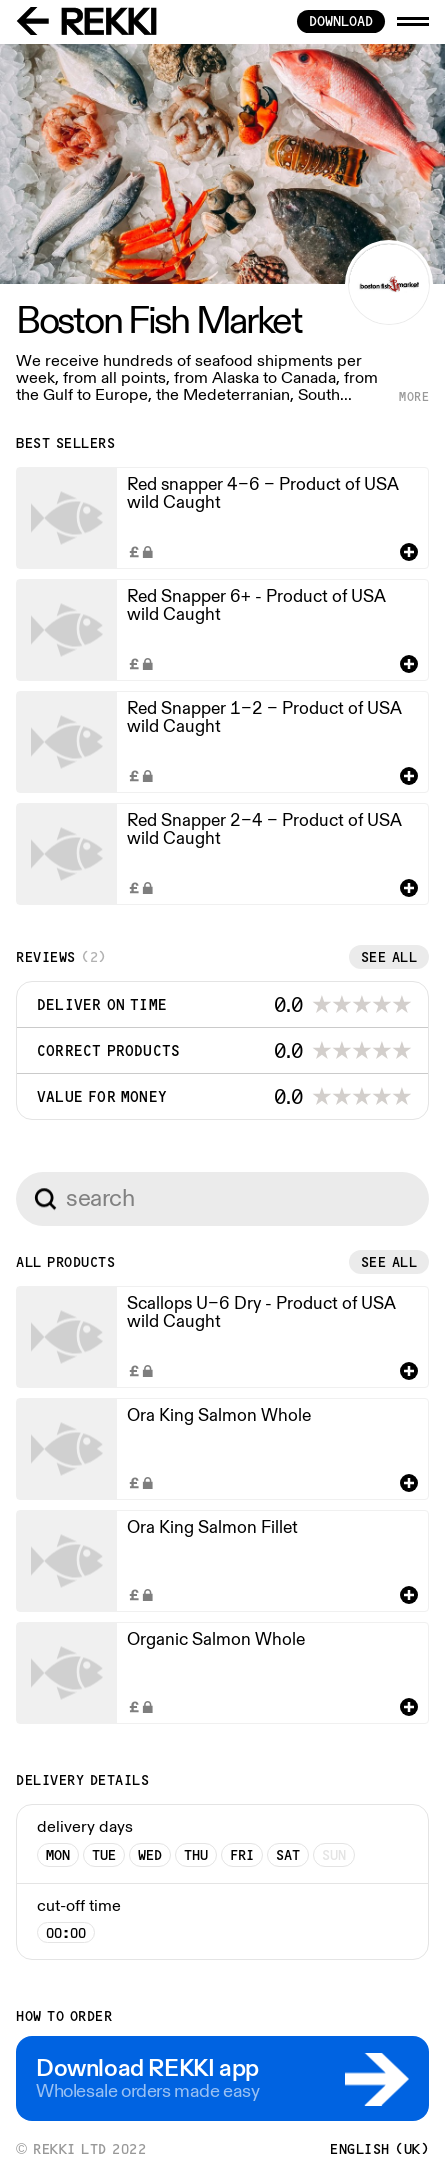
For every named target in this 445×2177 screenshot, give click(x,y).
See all (389, 957)
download (341, 21)
